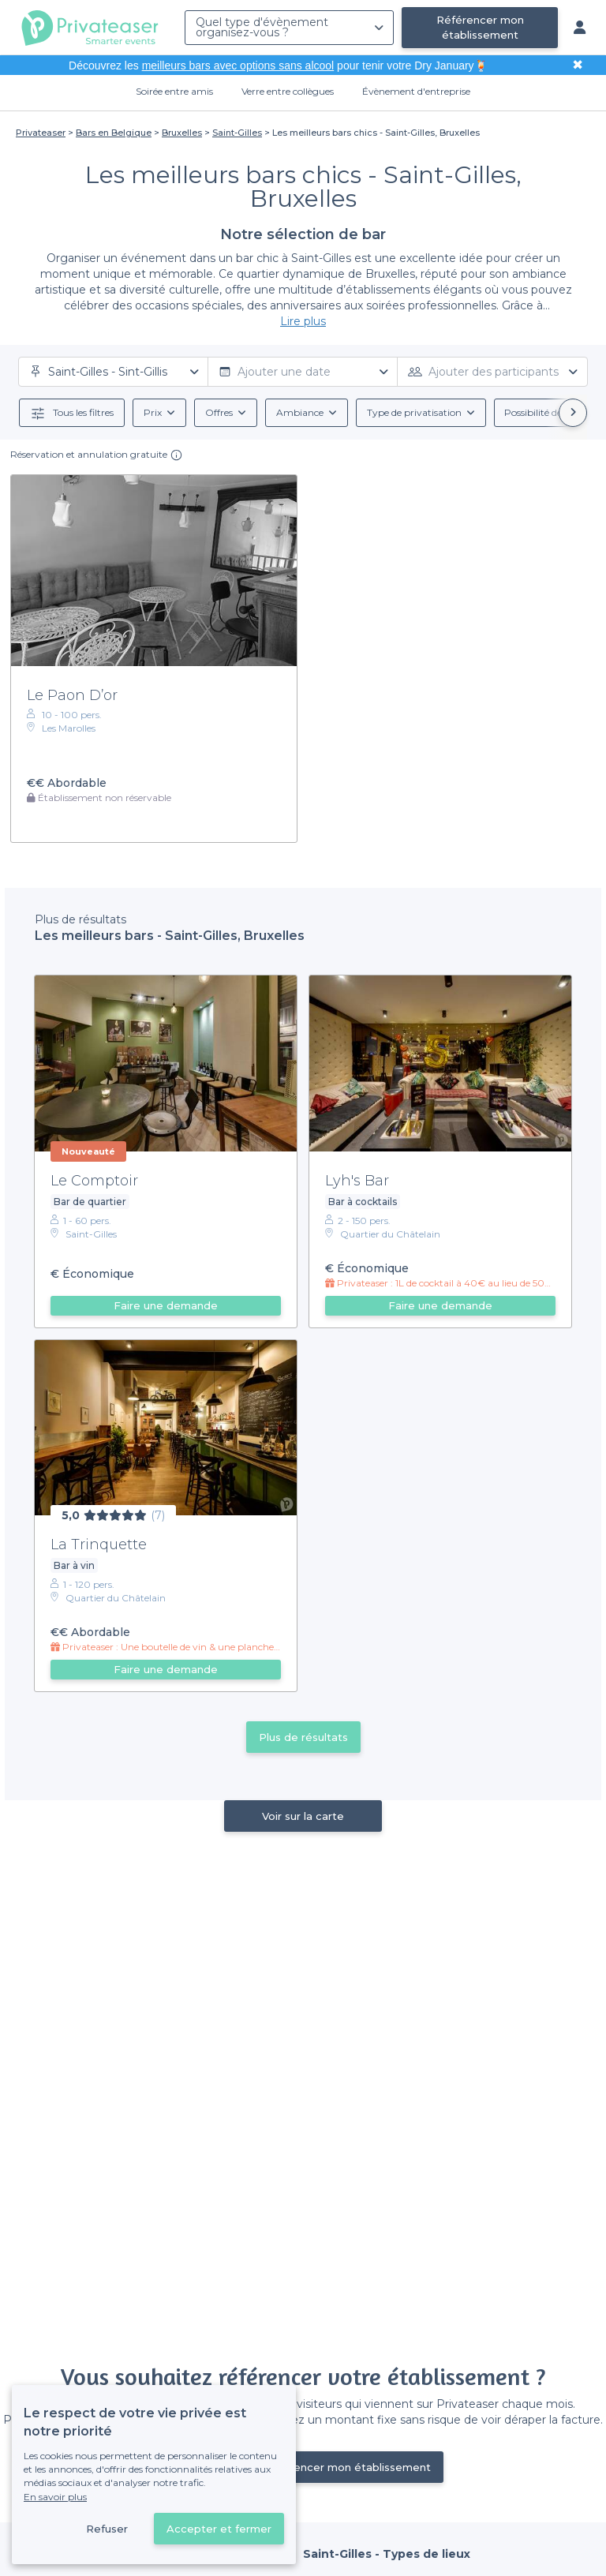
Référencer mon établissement (480, 27)
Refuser (107, 2528)
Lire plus (303, 321)
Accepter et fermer (218, 2528)
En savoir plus (55, 2497)
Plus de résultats (303, 1737)
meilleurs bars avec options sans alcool (238, 65)
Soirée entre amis (174, 91)
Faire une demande (166, 1305)
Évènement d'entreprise (416, 91)
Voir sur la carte (303, 1816)
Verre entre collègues (287, 91)
